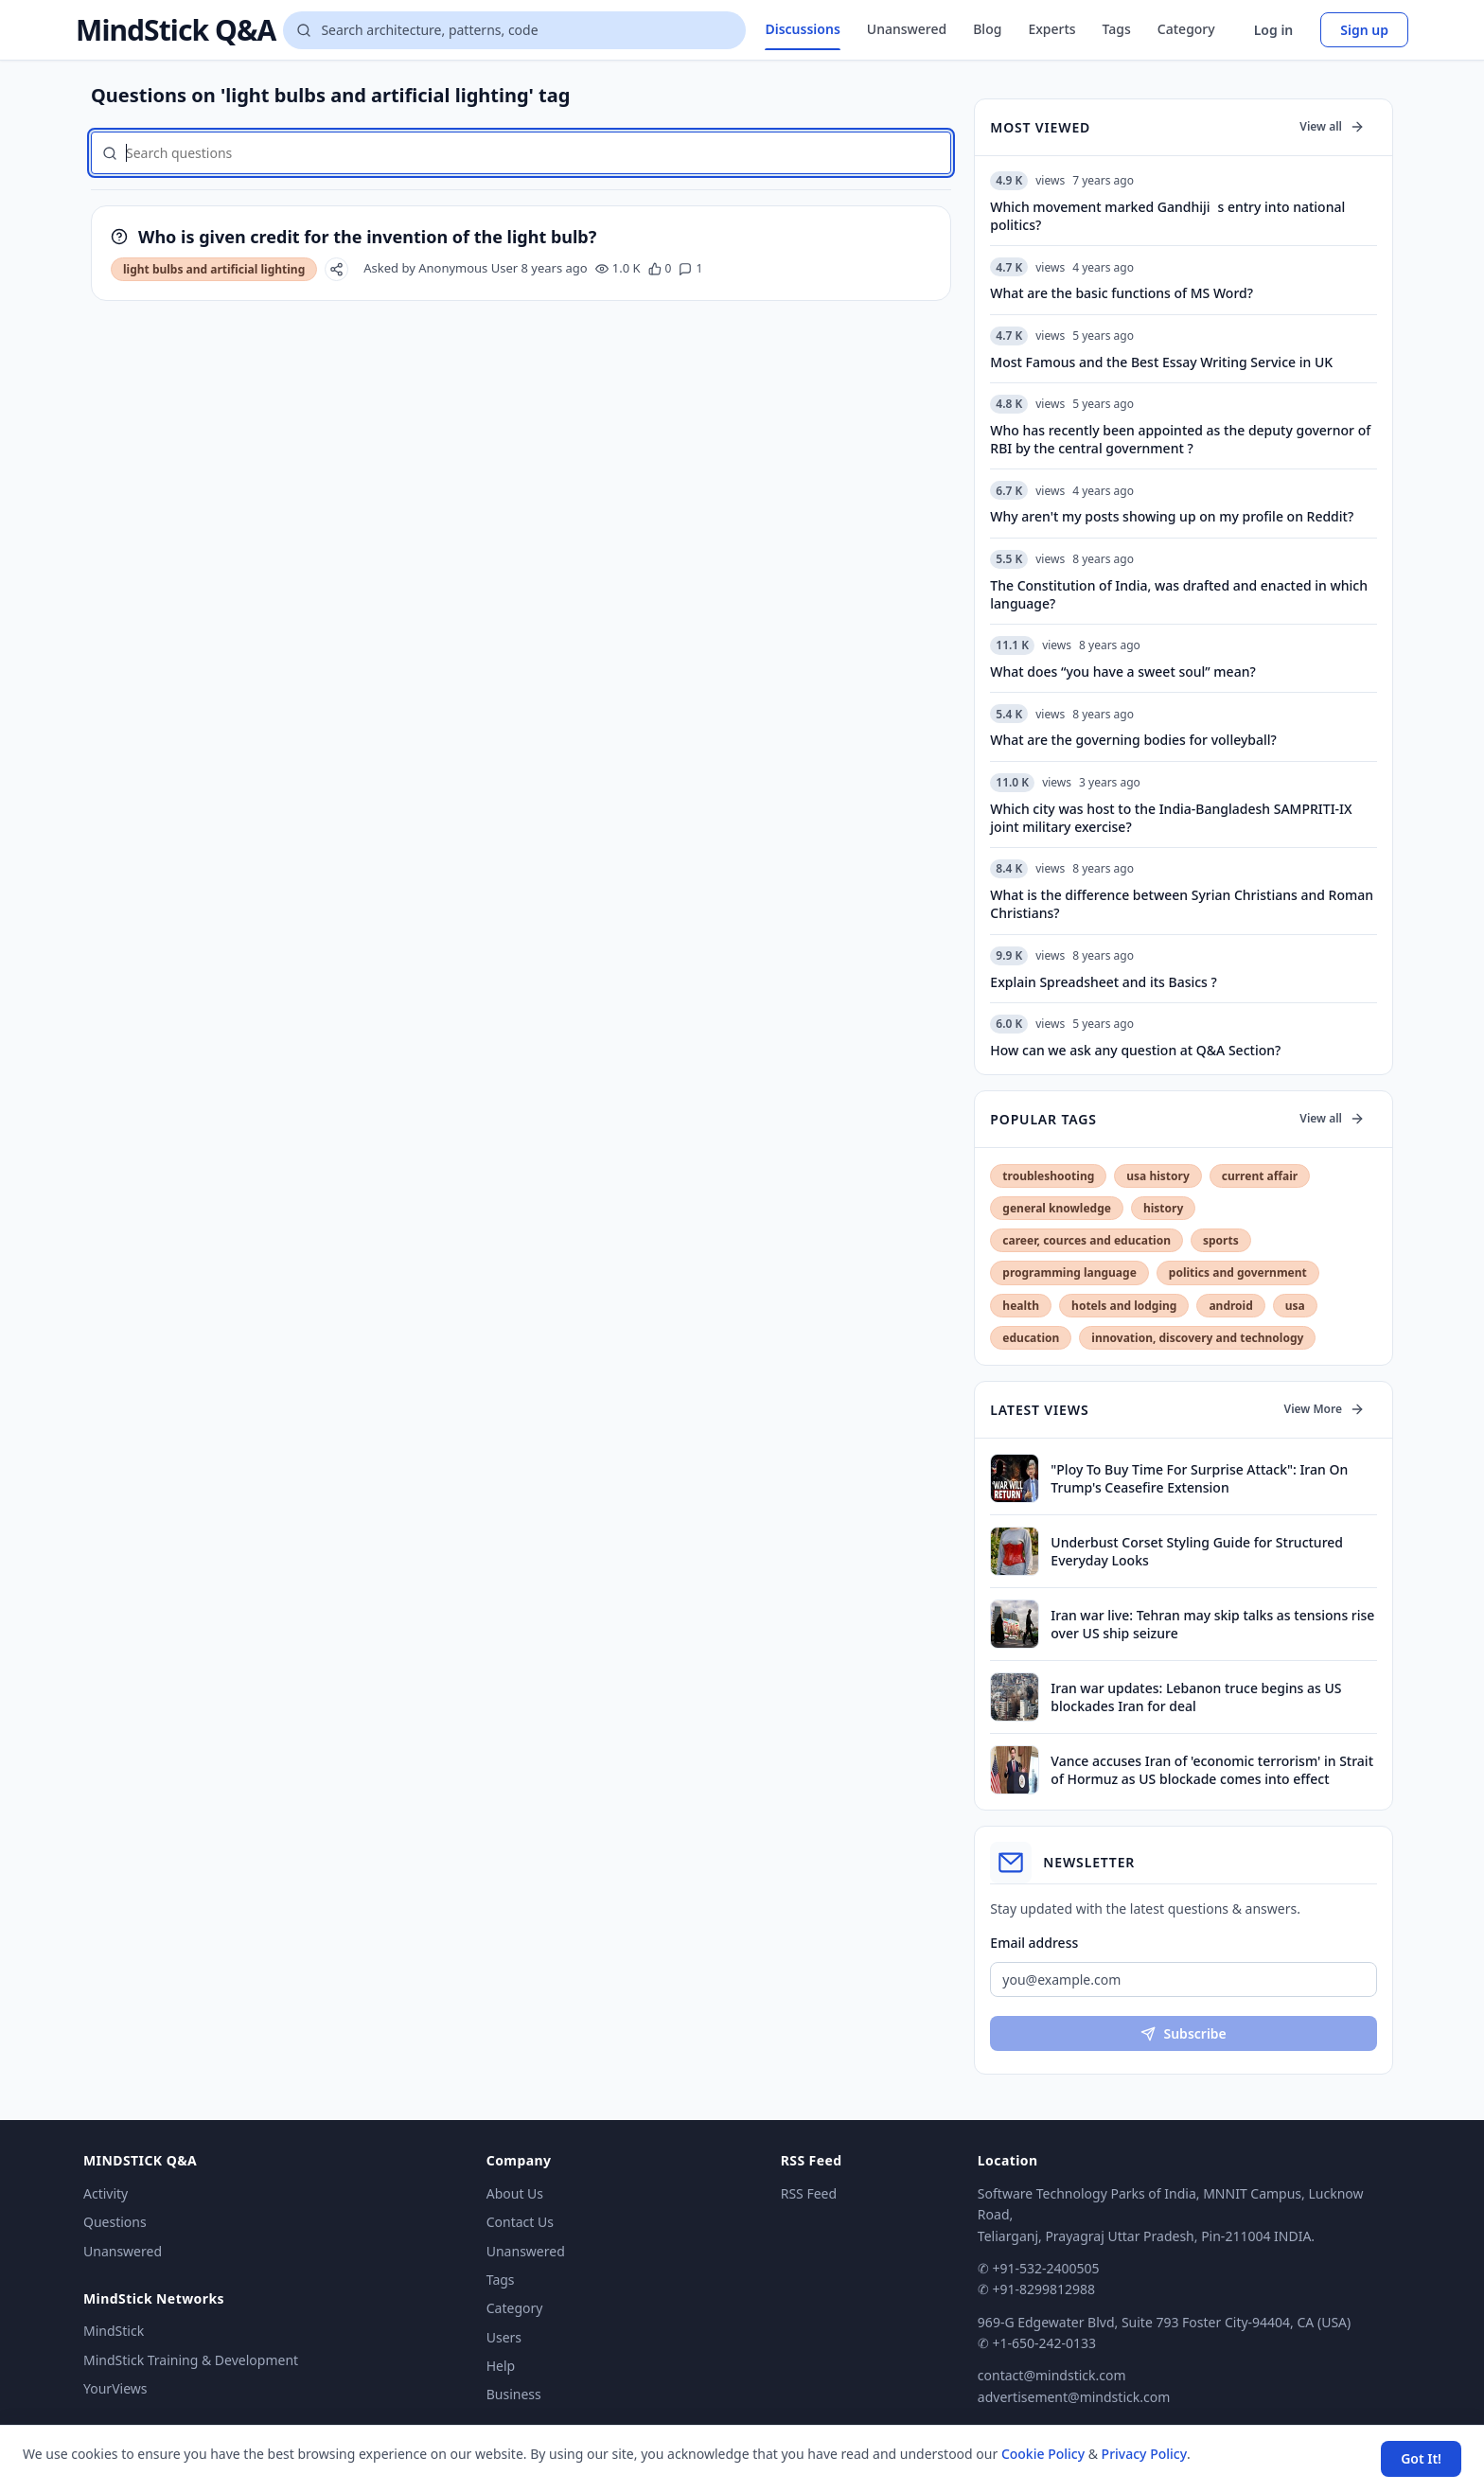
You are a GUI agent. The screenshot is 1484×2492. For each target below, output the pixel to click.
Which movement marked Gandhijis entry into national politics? (1167, 216)
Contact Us (520, 2222)
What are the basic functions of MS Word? (1121, 293)
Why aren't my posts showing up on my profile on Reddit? (1171, 516)
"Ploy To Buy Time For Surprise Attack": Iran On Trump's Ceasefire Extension (1199, 1478)
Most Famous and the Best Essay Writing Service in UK (1161, 362)
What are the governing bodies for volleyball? (1133, 740)
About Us (514, 2193)
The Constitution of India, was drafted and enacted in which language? (1179, 594)
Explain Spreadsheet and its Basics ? (1103, 982)
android (1230, 1306)
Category (1186, 29)
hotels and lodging (1123, 1306)
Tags (1117, 29)
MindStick (113, 2331)
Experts (1051, 29)
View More (1324, 1409)
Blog (987, 29)
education (1030, 1338)
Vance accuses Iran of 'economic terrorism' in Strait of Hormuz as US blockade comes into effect (1212, 1770)
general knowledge (1056, 1208)
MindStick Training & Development (190, 2360)
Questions (115, 2222)
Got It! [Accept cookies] (1421, 2458)
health (1020, 1306)
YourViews (115, 2388)
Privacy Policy (1144, 2454)
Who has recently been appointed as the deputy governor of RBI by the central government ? (1180, 439)
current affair (1260, 1176)
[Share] (336, 269)
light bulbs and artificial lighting (214, 269)
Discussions (802, 29)
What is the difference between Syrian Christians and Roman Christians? (1181, 904)
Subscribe (1183, 2033)
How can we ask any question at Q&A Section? (1135, 1050)
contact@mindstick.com (1052, 2375)
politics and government (1238, 1272)
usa (1295, 1306)
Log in (1274, 30)
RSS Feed (809, 2193)
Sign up (1364, 30)
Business (513, 2394)
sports (1221, 1240)
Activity (105, 2193)
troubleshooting (1048, 1176)
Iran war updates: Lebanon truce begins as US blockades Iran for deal (1196, 1697)
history (1163, 1208)
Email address (1034, 1943)
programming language (1069, 1272)
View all (1332, 126)
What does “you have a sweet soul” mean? (1122, 671)
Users (503, 2337)
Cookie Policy (1043, 2454)
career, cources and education (1086, 1240)
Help (501, 2366)
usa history (1157, 1176)
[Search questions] (514, 30)
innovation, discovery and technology (1197, 1338)
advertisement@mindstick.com (1074, 2397)
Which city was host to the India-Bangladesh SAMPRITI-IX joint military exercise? (1171, 818)
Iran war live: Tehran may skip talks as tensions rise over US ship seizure (1212, 1624)
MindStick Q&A (175, 30)
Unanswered (906, 29)
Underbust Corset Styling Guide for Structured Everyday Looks (1197, 1551)
